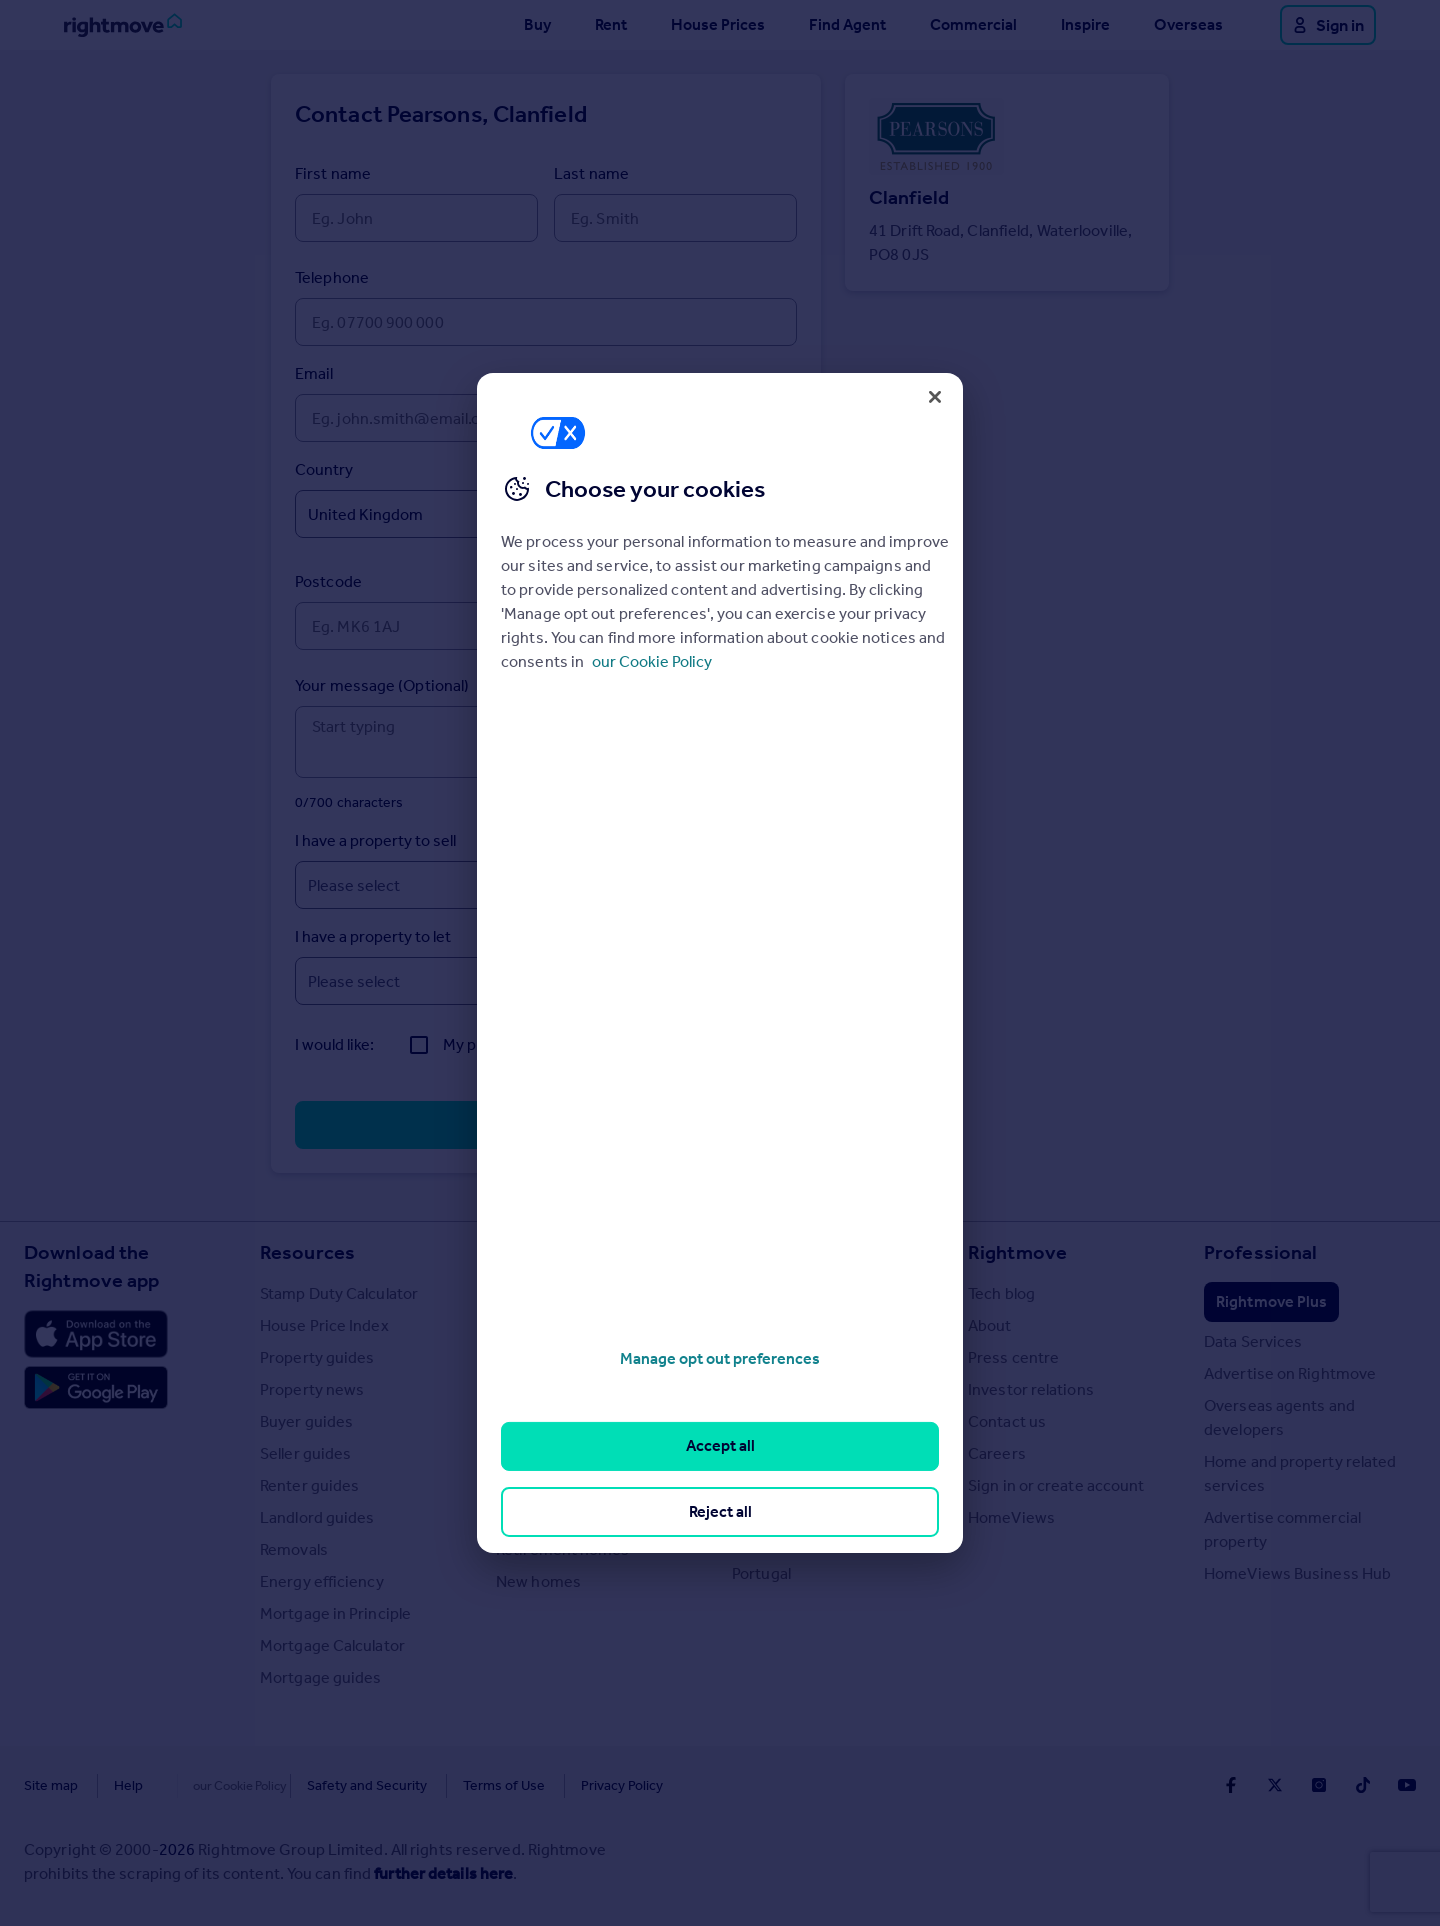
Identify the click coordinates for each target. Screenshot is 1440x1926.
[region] (720, 963)
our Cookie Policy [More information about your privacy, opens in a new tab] (652, 661)
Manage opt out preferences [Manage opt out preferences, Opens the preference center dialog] (720, 1358)
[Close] (935, 397)
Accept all (720, 1445)
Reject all (720, 1511)
